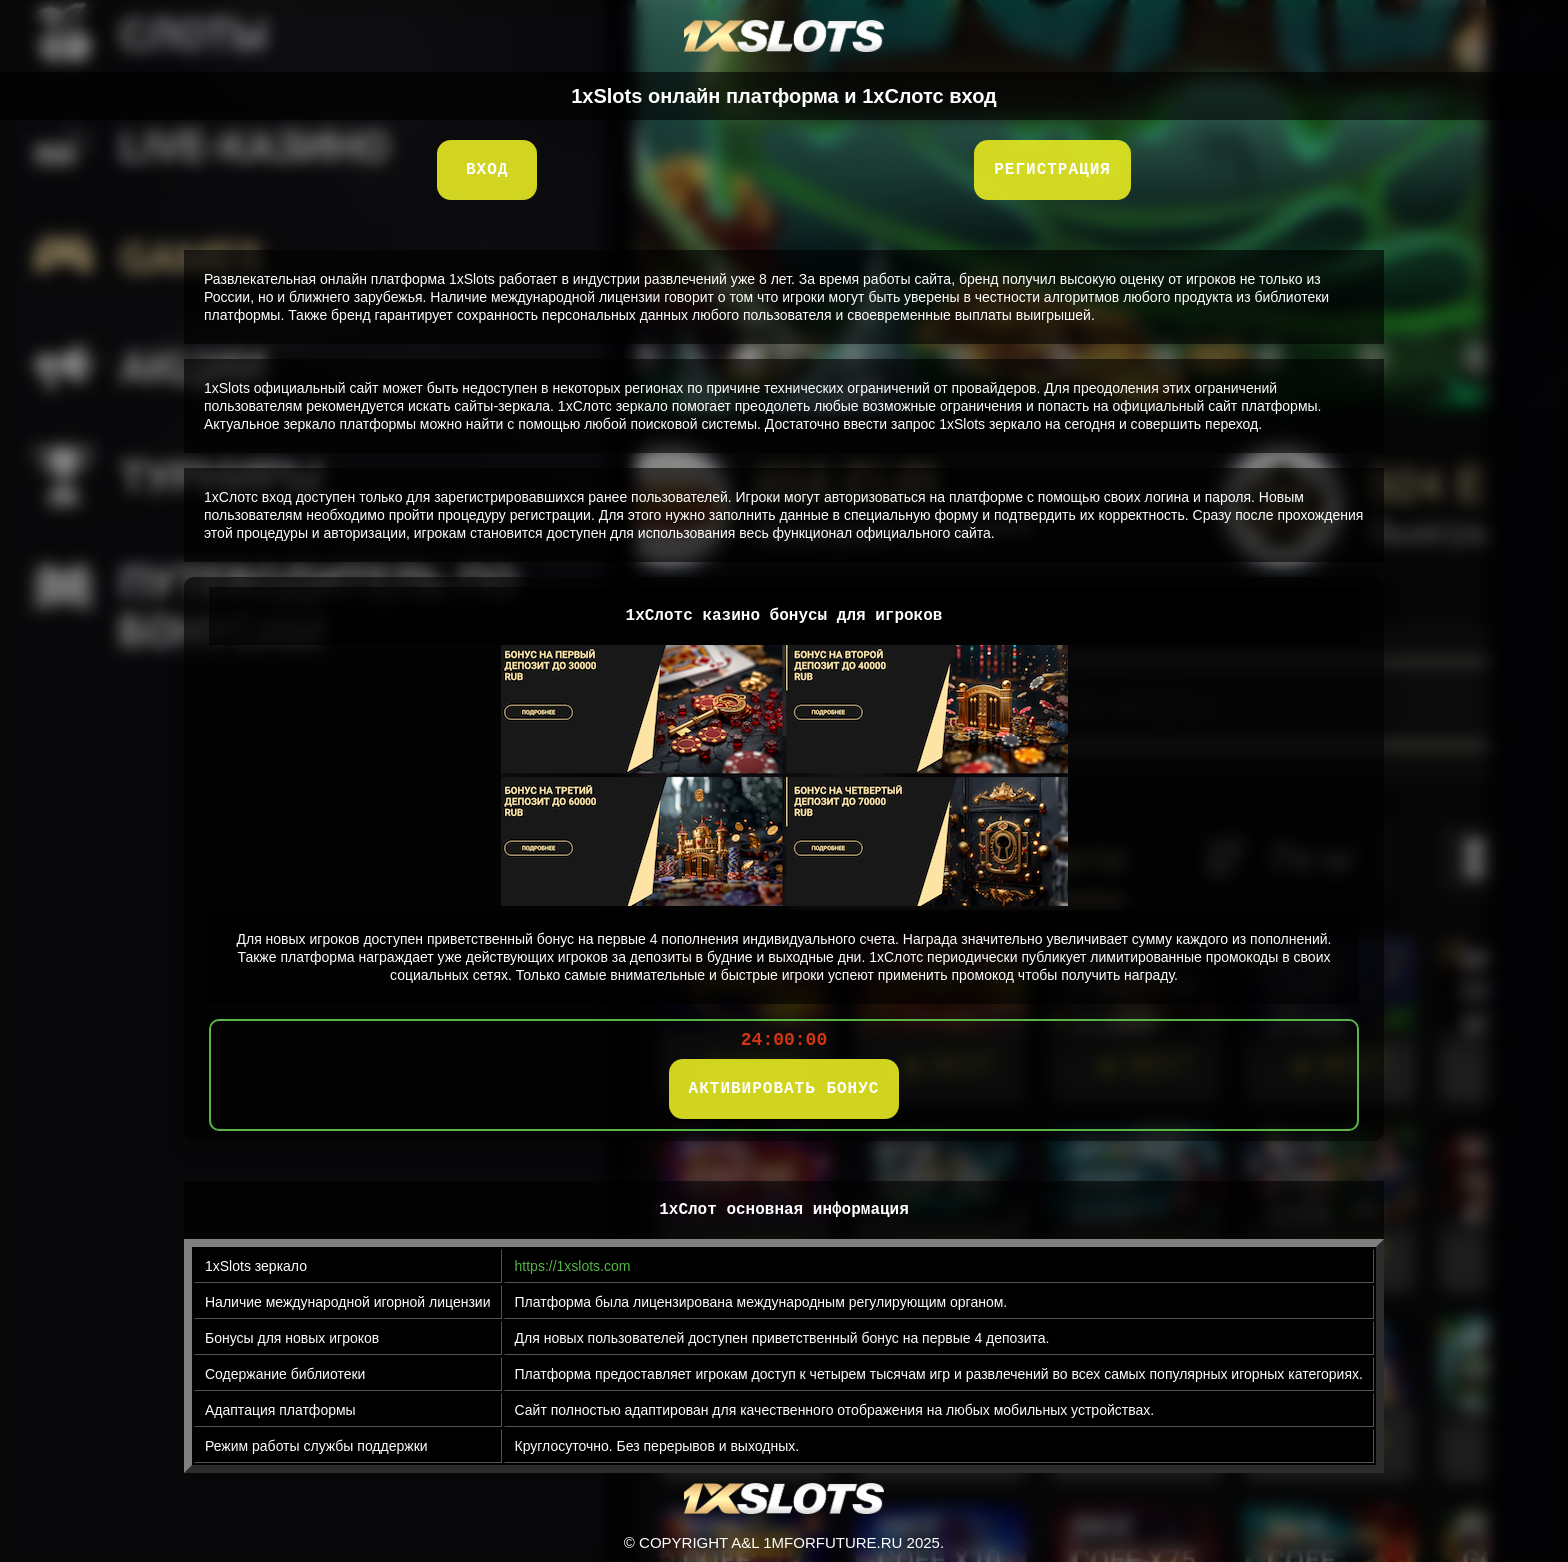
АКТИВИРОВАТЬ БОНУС (784, 1089)
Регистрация (1052, 170)
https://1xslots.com (573, 1266)
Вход (487, 170)
